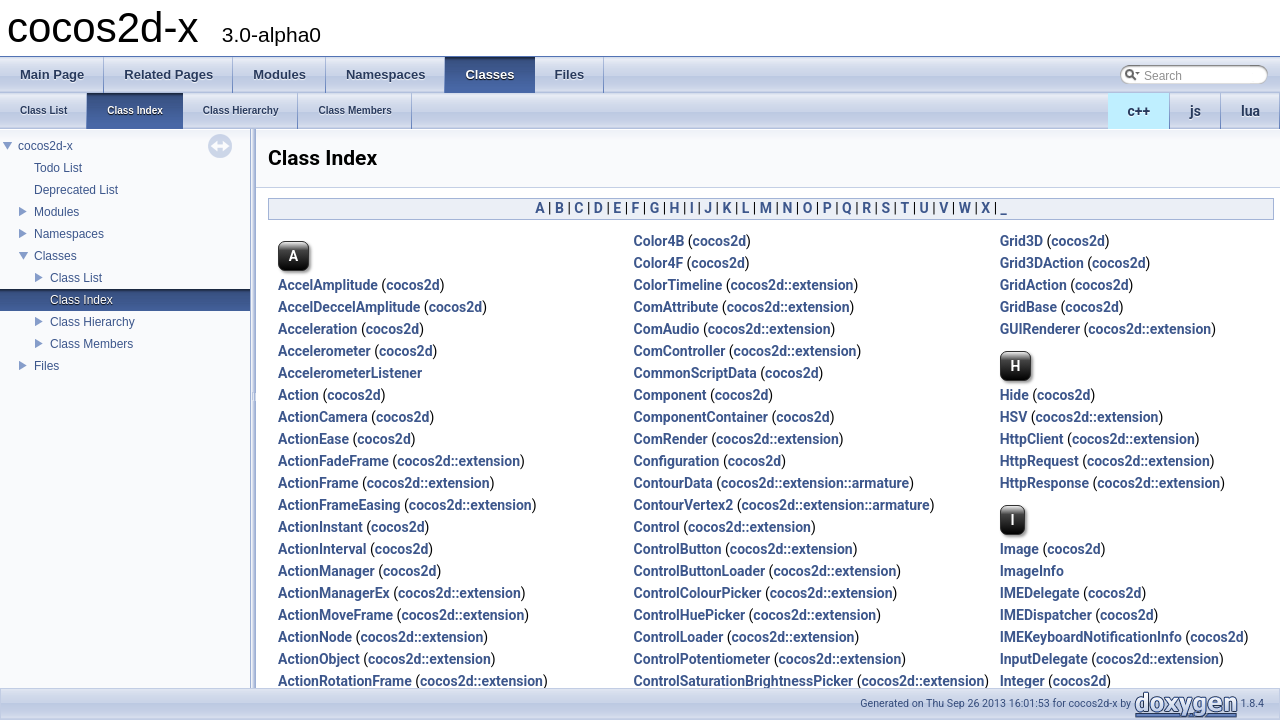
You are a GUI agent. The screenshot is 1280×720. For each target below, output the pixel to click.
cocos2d (720, 241)
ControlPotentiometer (702, 659)
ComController (680, 351)
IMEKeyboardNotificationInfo (1091, 637)
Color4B (659, 241)
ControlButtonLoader (700, 571)
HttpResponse (1044, 483)
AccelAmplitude (328, 285)
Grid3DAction (1042, 263)
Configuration (677, 461)
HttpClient (1032, 439)
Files (46, 366)
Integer (1022, 681)
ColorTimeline (678, 285)
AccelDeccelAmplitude (349, 307)
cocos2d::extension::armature (815, 483)
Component (670, 395)
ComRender (671, 439)
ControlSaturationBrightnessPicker (744, 681)
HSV (1014, 417)
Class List (76, 278)
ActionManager (326, 571)
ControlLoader (679, 637)
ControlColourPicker (698, 593)
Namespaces (69, 234)
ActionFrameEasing (339, 505)
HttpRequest (1039, 461)
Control (657, 527)
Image (1019, 549)
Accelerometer (324, 351)
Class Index (81, 300)
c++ (1139, 111)
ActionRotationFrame (345, 681)
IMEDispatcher (1046, 615)
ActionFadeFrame (333, 461)
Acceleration (317, 329)
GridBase (1028, 307)
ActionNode (315, 637)
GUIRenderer (1040, 329)
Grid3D (1021, 241)
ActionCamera (323, 417)
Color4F (659, 263)
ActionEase (313, 439)
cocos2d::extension (792, 285)
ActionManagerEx (334, 593)
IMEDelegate (1040, 593)
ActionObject (319, 659)
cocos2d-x (45, 146)
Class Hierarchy (92, 322)
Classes (55, 256)
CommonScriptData (695, 373)
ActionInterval (322, 549)
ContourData (673, 483)
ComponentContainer (701, 417)
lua (1250, 111)
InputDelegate (1044, 659)
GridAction (1033, 285)
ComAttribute (676, 307)
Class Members (91, 344)
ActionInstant (320, 527)
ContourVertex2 (684, 505)
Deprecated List (76, 190)
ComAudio (667, 329)
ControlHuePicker (690, 615)
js (1195, 111)
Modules (56, 212)
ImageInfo (1032, 571)
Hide (1014, 395)
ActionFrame (318, 483)
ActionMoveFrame (335, 615)
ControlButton (678, 549)
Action (298, 395)
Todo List (58, 168)
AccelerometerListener (350, 373)
